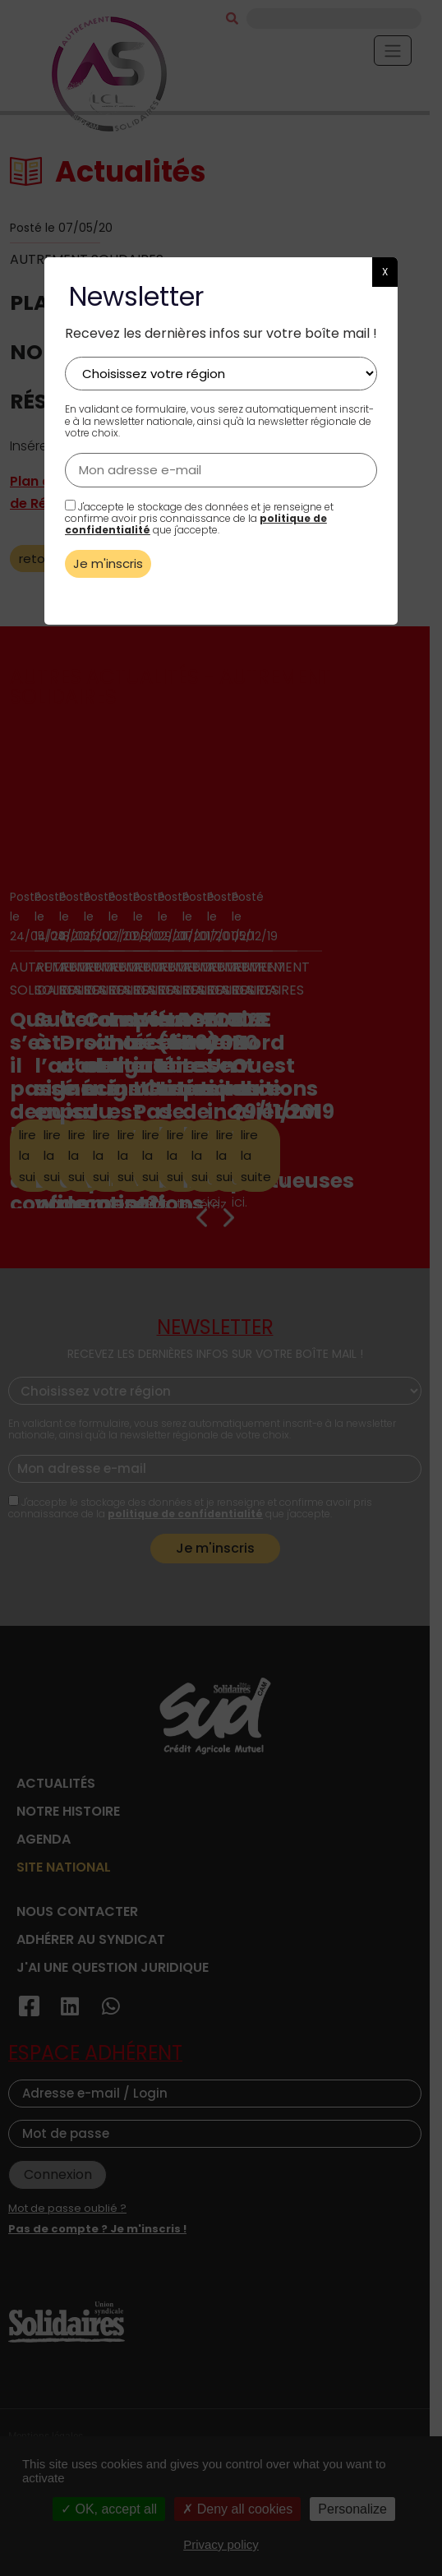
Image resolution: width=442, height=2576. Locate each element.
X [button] (385, 272)
